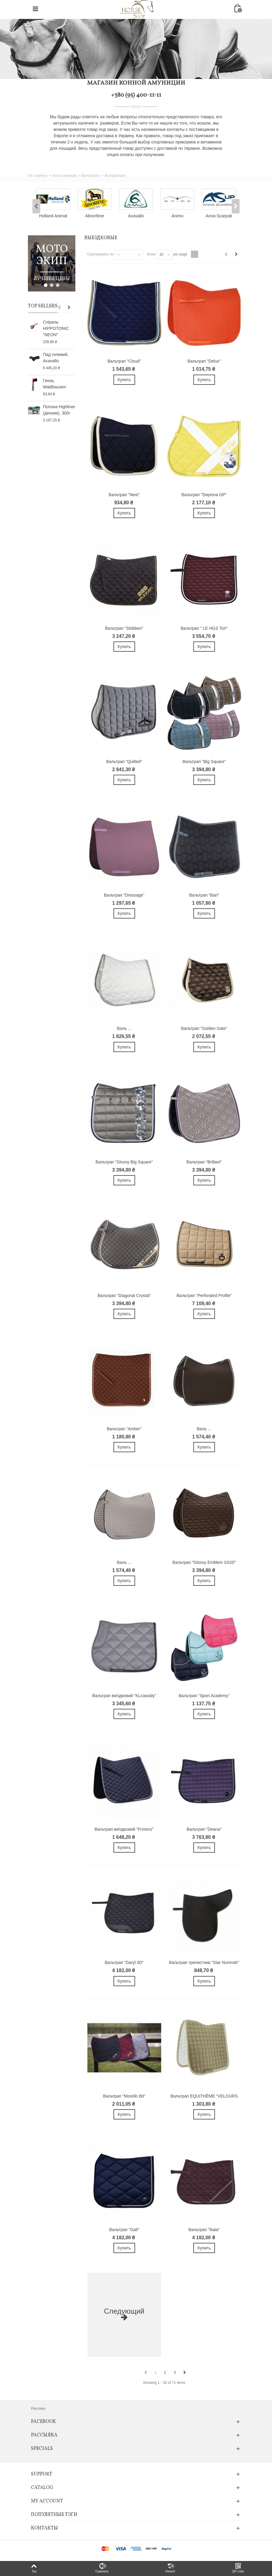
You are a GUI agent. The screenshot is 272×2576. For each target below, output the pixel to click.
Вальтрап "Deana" (204, 1829)
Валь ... (124, 1028)
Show (151, 254)
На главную (37, 175)
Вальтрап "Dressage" (124, 895)
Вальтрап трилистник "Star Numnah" (204, 1962)
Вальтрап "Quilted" (124, 761)
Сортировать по (100, 254)
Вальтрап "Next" (124, 494)
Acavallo (136, 215)
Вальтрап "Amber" (124, 1428)
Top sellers (43, 306)
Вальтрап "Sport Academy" (204, 1695)
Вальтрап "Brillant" (204, 1162)
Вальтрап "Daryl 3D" (124, 1962)
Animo (177, 215)
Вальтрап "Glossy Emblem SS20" (204, 1562)
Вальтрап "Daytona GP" (204, 494)
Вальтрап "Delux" (204, 361)
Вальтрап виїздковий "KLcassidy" (124, 1695)
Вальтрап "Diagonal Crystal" (124, 1295)
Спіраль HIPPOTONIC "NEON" (56, 328)
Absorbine (94, 215)
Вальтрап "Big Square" (204, 761)
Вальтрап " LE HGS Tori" (204, 628)
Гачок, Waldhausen (54, 383)
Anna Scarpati (219, 215)
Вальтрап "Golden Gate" (204, 1028)
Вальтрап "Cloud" (124, 361)
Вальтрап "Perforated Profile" (204, 1295)
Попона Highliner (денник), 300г (59, 409)
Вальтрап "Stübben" (124, 628)
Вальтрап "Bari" (204, 895)
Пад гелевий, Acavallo (55, 357)
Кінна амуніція (64, 175)
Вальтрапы (90, 175)
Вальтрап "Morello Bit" (124, 2096)
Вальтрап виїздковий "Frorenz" (124, 1829)
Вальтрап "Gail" (124, 2229)
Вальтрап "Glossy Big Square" (124, 1162)
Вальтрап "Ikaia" (204, 2229)
